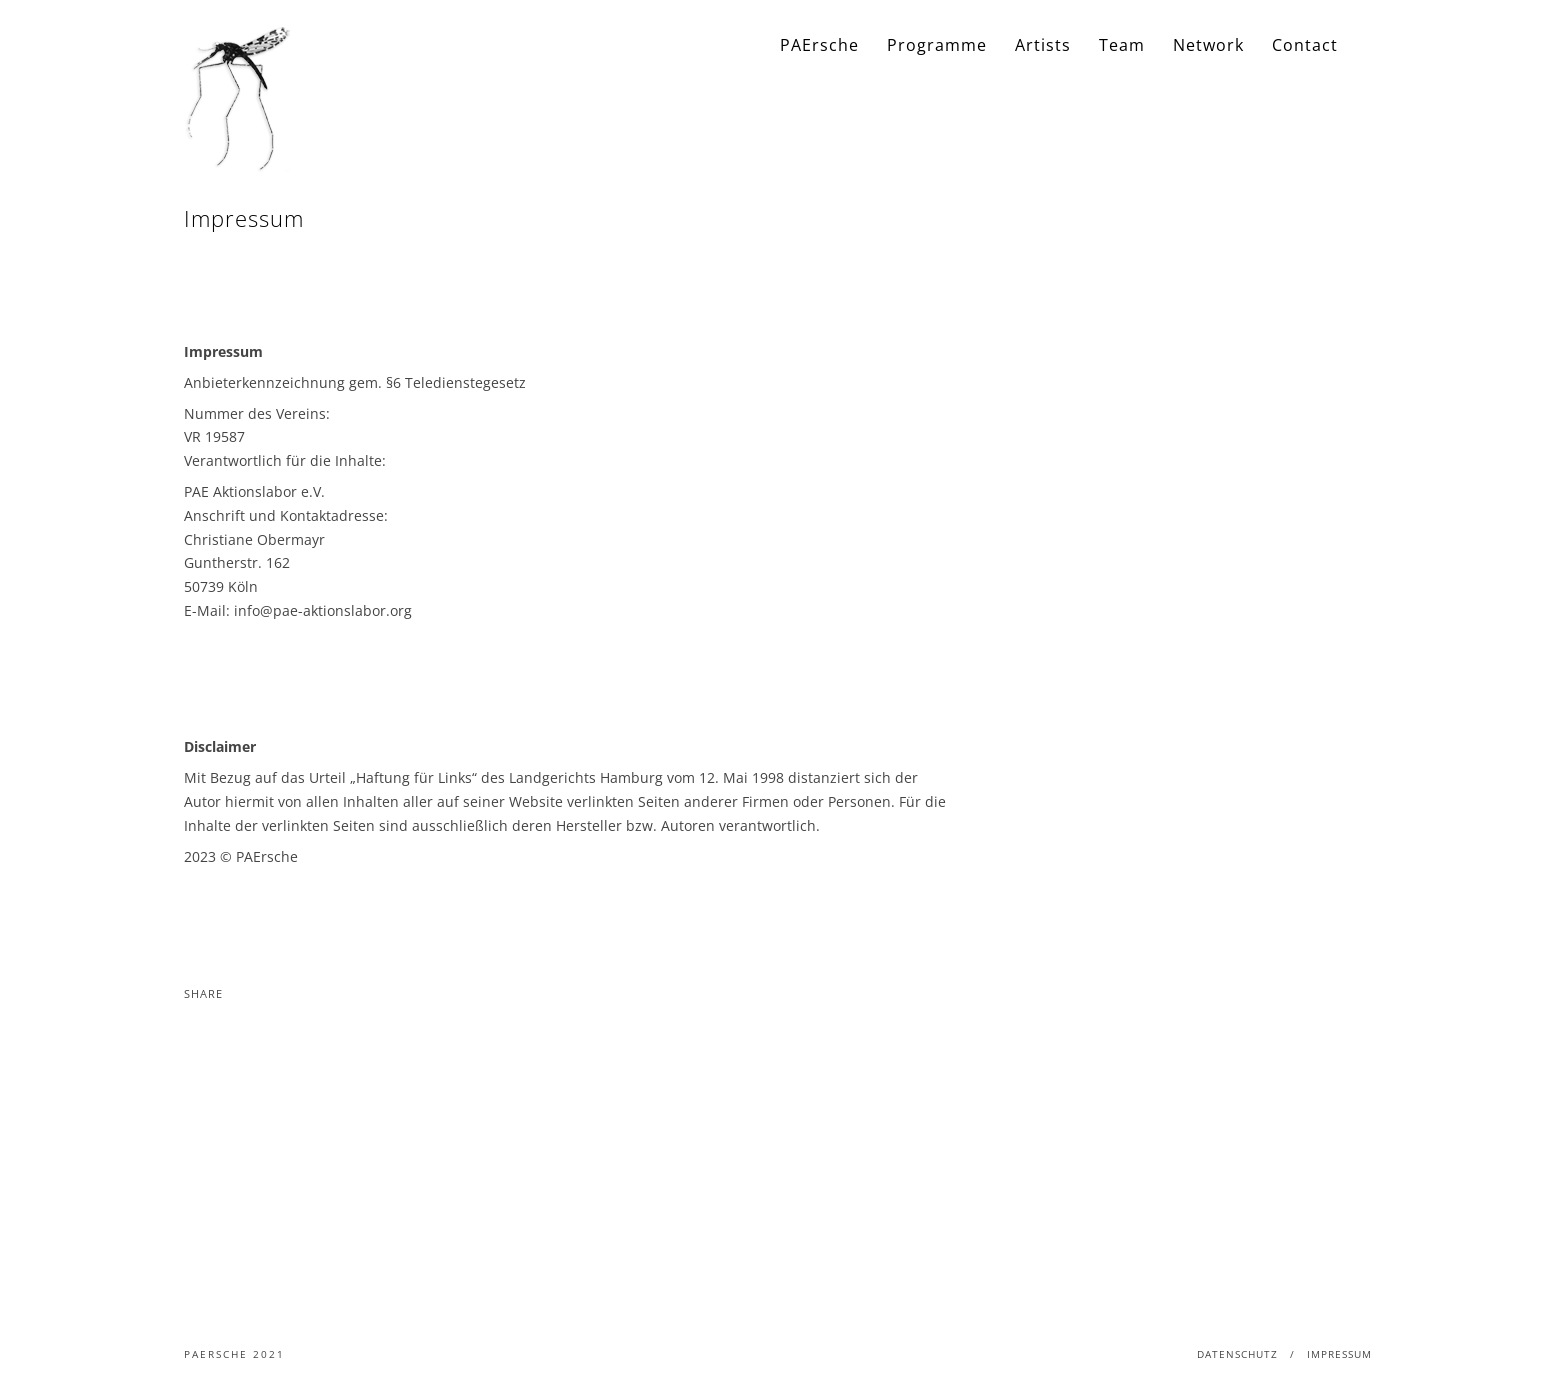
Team (1122, 45)
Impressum (1339, 1354)
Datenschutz (1237, 1354)
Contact (1305, 45)
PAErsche (819, 45)
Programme (937, 45)
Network (1208, 45)
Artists (1043, 45)
